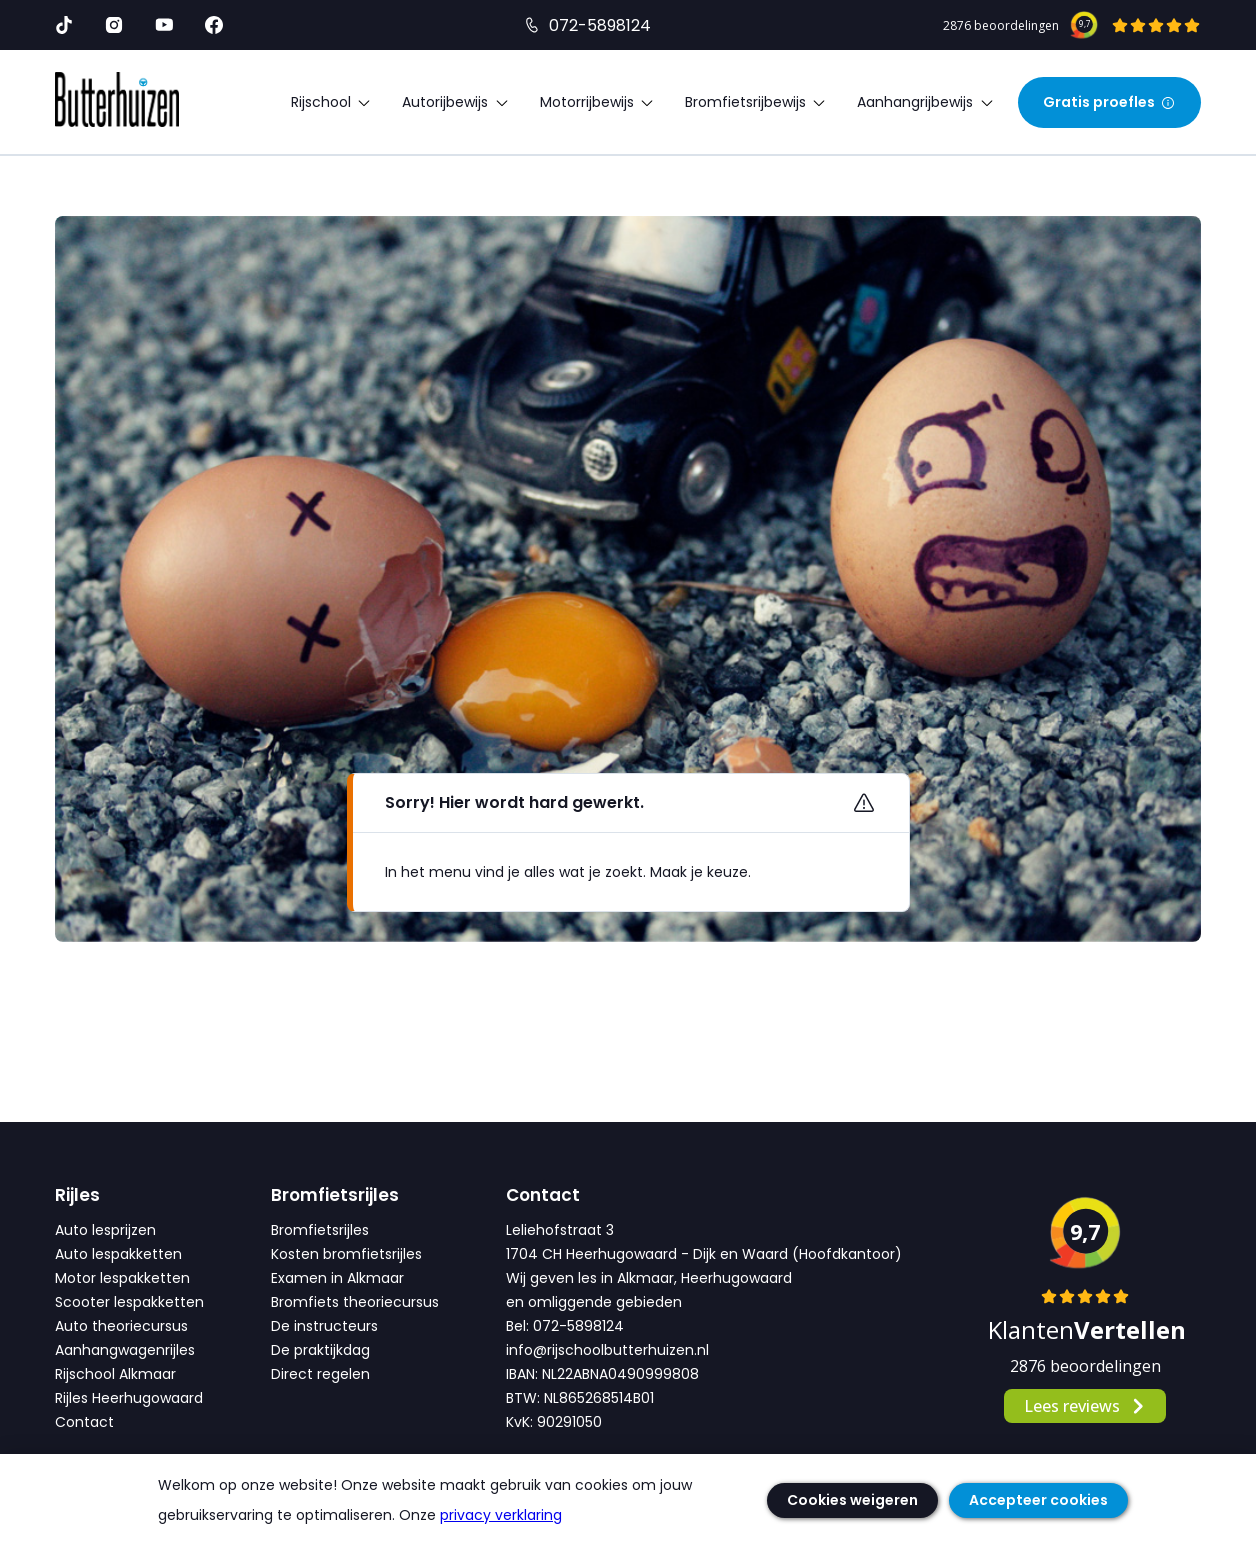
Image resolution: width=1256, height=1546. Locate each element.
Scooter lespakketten (129, 1302)
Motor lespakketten (122, 1278)
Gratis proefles (1109, 102)
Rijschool (331, 102)
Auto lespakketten (118, 1254)
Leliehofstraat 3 (560, 1230)
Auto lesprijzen (105, 1230)
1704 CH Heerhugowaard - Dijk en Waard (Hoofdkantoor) (704, 1254)
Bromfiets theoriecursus (355, 1302)
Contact (84, 1422)
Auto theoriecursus (121, 1326)
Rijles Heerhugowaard (129, 1398)
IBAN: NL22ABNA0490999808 (602, 1374)
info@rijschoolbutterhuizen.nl (607, 1350)
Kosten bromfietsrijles (346, 1254)
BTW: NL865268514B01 (580, 1398)
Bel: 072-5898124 (565, 1326)
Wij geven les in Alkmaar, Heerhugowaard (649, 1278)
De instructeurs (324, 1326)
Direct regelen (320, 1374)
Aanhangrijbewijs (925, 102)
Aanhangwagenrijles (125, 1350)
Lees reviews (1085, 1406)
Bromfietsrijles (320, 1230)
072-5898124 (600, 25)
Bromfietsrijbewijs (756, 102)
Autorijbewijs (455, 102)
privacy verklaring (501, 1515)
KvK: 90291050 (554, 1422)
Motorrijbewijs (597, 102)
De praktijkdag (320, 1350)
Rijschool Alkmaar (115, 1374)
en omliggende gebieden (594, 1302)
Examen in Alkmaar (337, 1278)
